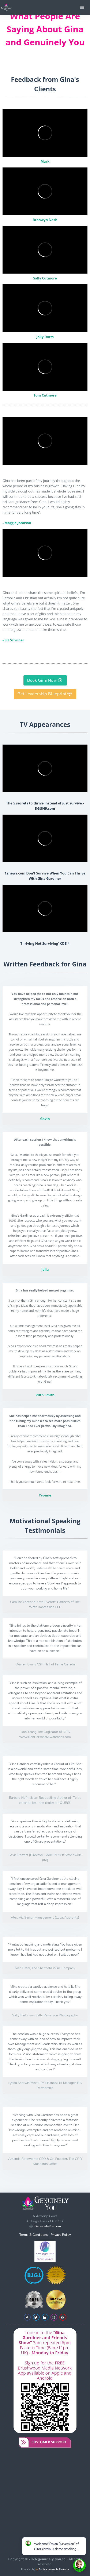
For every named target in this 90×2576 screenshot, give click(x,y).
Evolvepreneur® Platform (52, 2569)
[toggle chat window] (79, 2565)
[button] (82, 7)
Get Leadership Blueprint (45, 694)
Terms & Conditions (33, 2234)
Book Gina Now (45, 680)
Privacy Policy (60, 2234)
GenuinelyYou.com (47, 2226)
